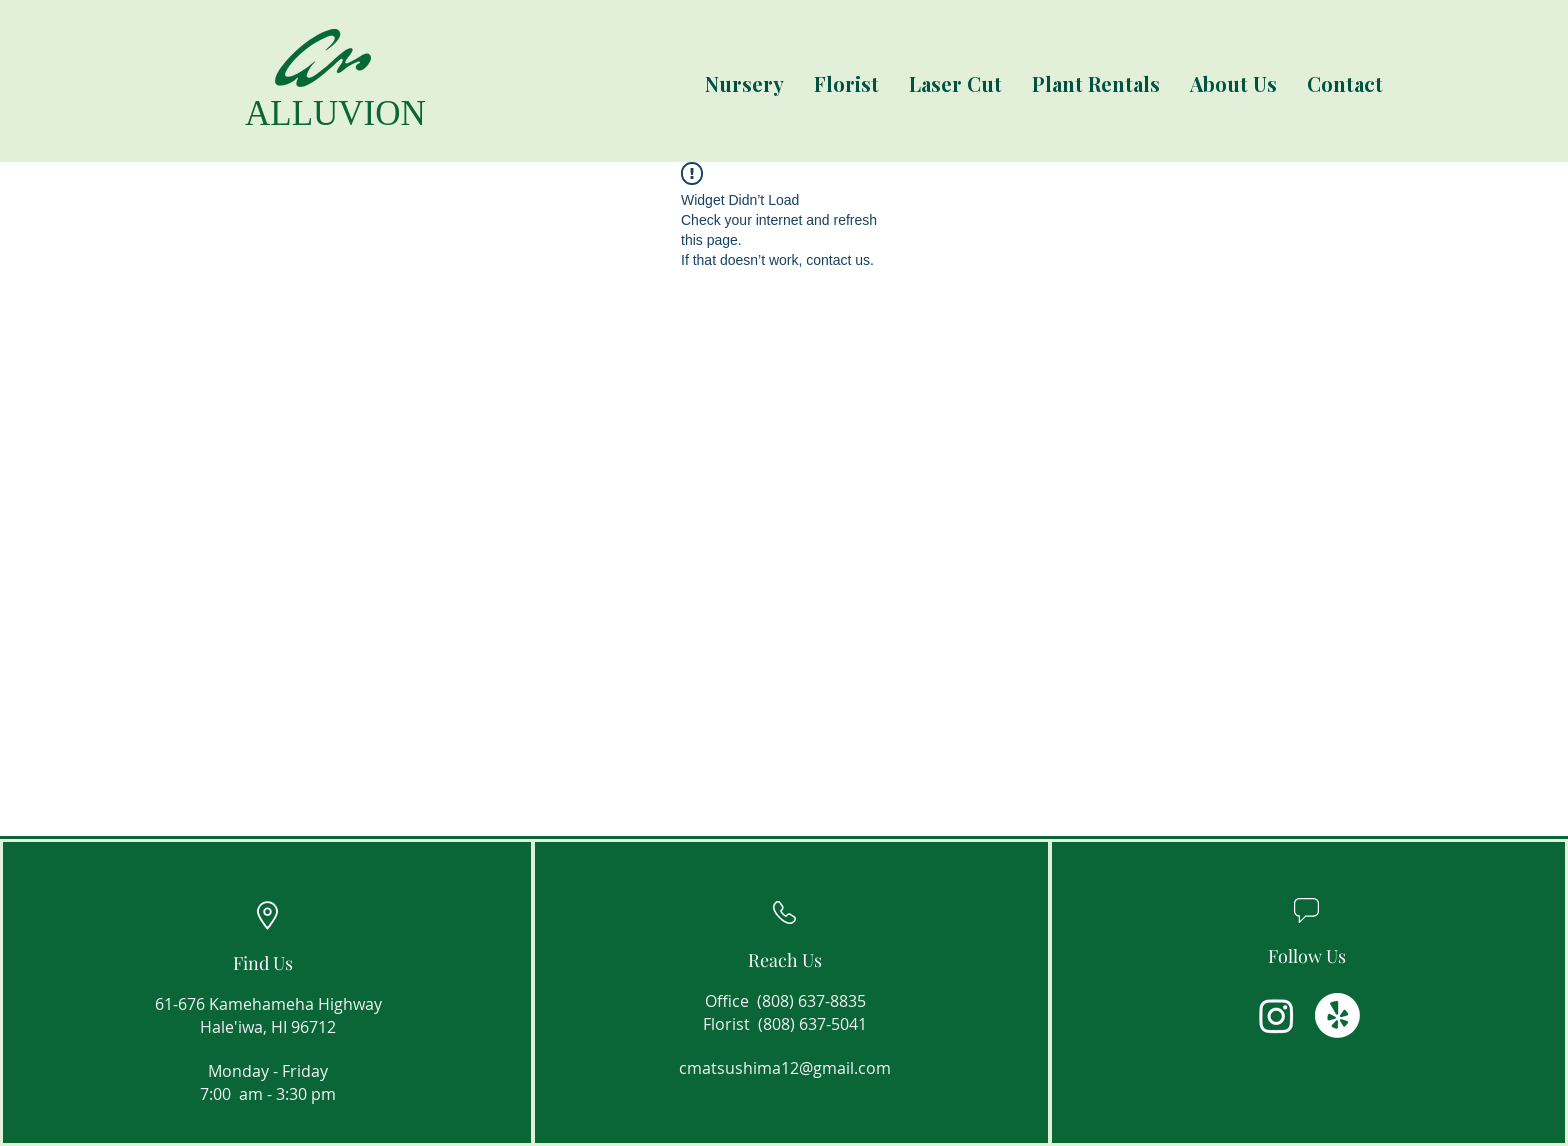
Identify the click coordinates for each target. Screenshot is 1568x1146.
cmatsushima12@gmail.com (785, 1068)
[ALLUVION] (324, 113)
